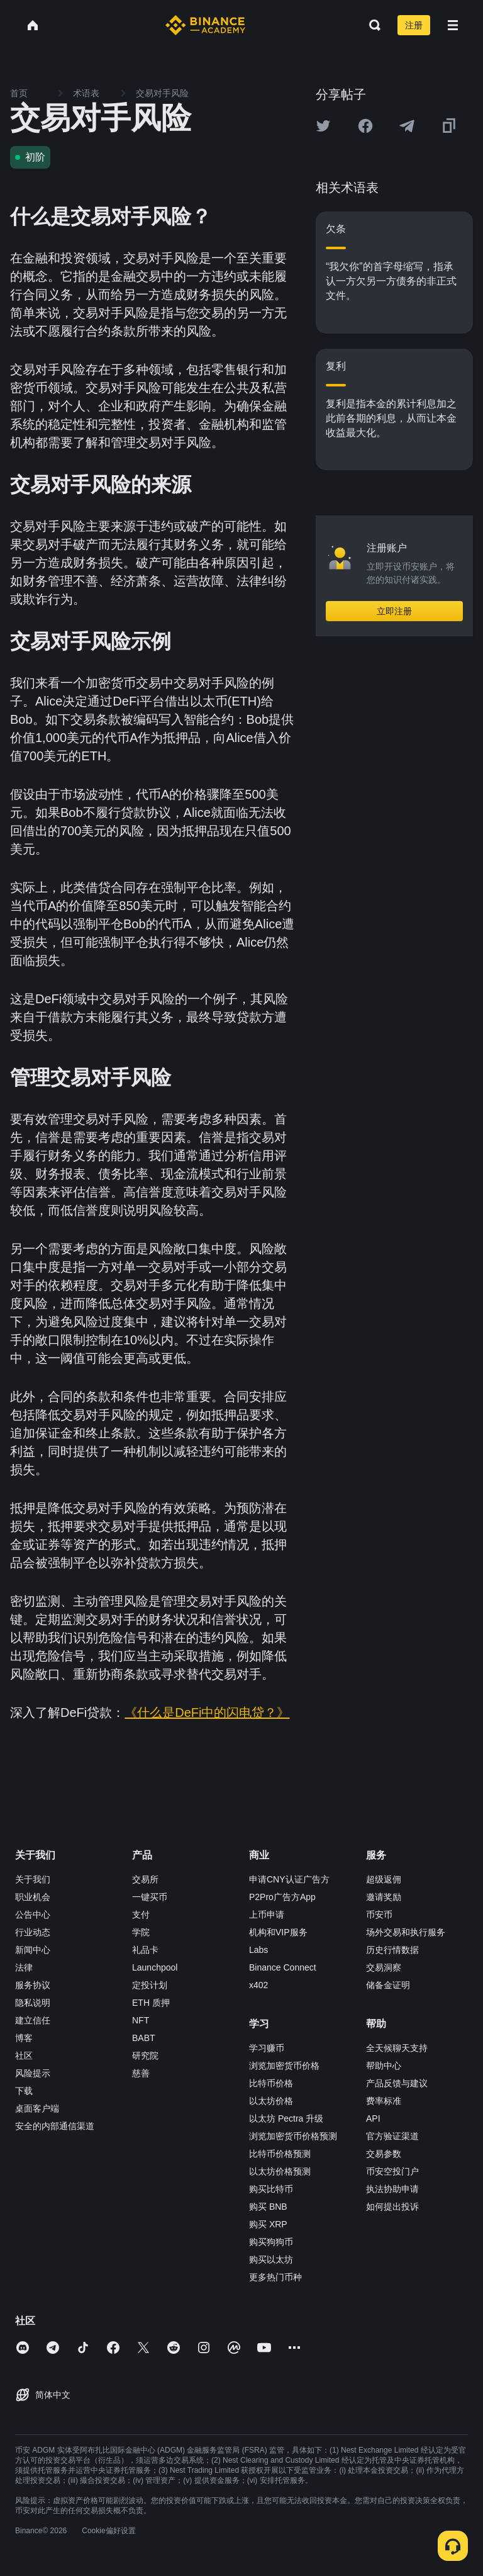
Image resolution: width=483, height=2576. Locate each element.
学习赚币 (266, 2048)
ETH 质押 (151, 2003)
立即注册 (394, 611)
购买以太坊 (271, 2259)
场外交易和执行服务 (405, 1932)
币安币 (379, 1915)
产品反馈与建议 (397, 2083)
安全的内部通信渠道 (54, 2126)
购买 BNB (268, 2207)
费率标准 (383, 2101)
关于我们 (32, 1879)
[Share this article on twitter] (323, 125)
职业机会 (32, 1897)
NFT (140, 2020)
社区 (24, 2055)
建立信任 (32, 2020)
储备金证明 (388, 1985)
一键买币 (149, 1897)
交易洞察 (383, 1967)
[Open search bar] (371, 25)
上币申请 (266, 1915)
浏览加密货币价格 (284, 2066)
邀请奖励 (383, 1897)
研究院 (145, 2055)
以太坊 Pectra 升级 (286, 2118)
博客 (24, 2038)
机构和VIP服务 (278, 1932)
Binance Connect (282, 1967)
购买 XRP (268, 2224)
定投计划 (149, 1985)
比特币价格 (271, 2083)
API (373, 2118)
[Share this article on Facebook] (365, 125)
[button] (452, 25)
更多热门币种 (275, 2277)
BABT (143, 2038)
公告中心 (32, 1915)
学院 (141, 1932)
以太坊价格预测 (280, 2171)
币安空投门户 (392, 2171)
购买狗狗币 (271, 2242)
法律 (24, 1967)
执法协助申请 (392, 2189)
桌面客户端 (37, 2108)
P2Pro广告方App (282, 1897)
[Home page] (205, 25)
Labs (258, 1950)
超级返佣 (383, 1879)
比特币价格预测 (280, 2154)
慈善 (141, 2073)
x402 (258, 1985)
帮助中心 (383, 2066)
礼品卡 (145, 1950)
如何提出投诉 (392, 2207)
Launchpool (154, 1967)
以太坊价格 (271, 2101)
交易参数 (383, 2154)
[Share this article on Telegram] (406, 125)
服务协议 (32, 1985)
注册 (414, 25)
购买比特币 (271, 2189)
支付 (141, 1915)
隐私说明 (32, 2003)
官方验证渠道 (392, 2136)
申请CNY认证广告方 (289, 1879)
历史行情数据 (392, 1950)
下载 (24, 2091)
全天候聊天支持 (397, 2048)
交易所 (145, 1879)
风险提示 (32, 2073)
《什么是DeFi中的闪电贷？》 (207, 1712)
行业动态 (32, 1932)
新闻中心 (32, 1950)
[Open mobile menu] (453, 25)
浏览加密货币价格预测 (293, 2136)
